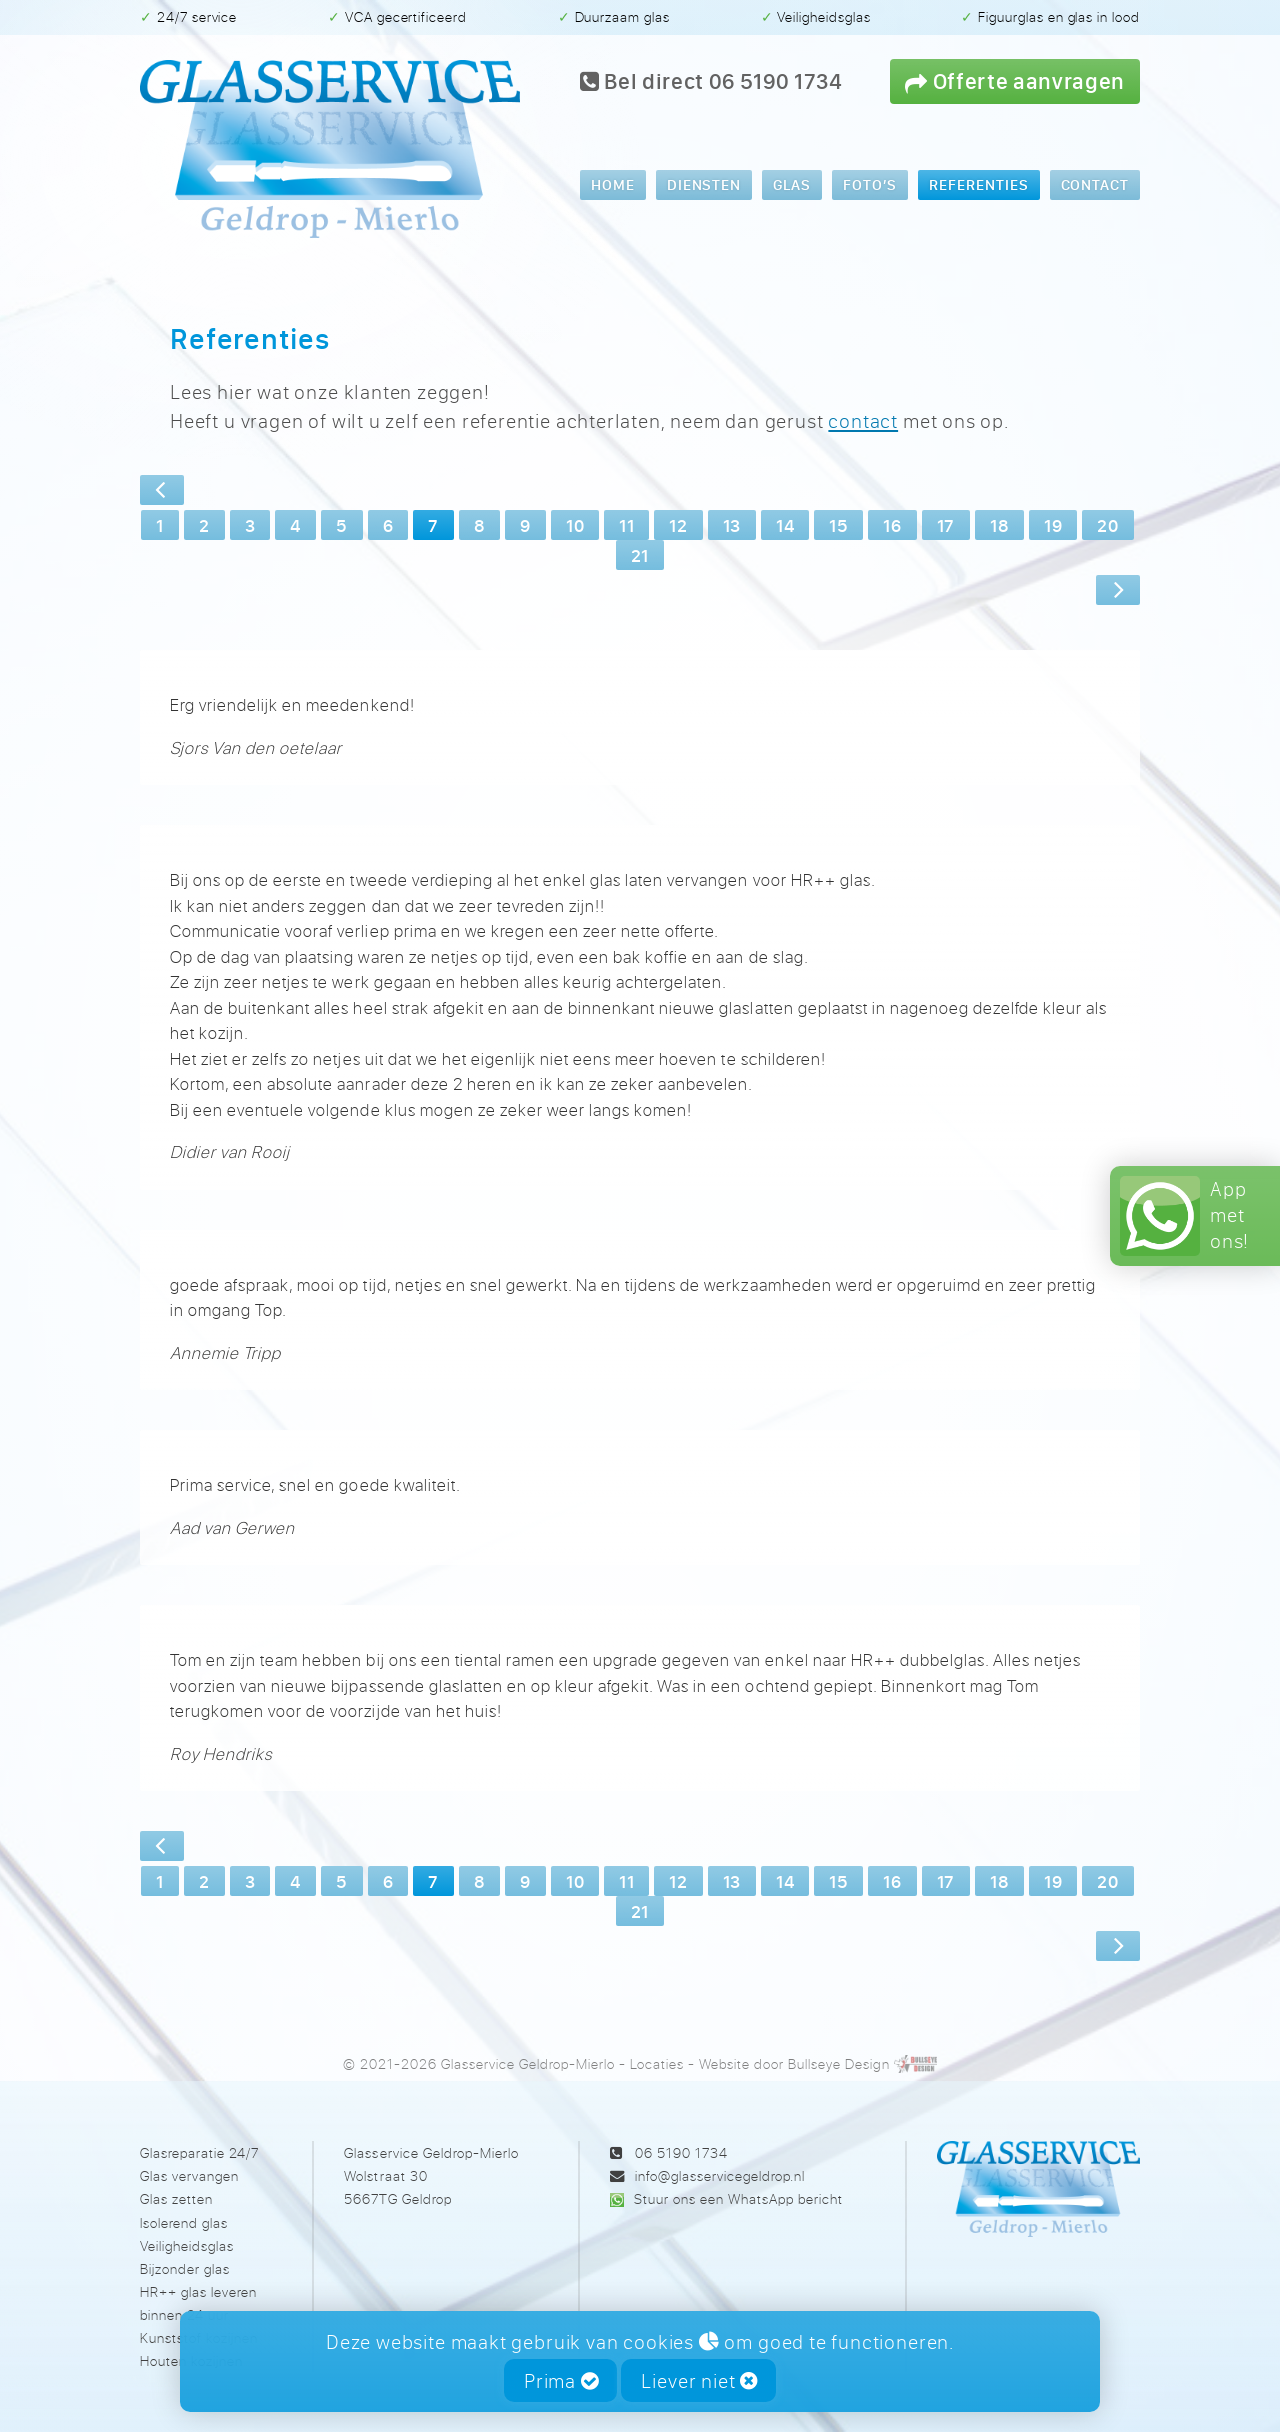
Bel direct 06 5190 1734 (711, 81)
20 (1107, 525)
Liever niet (699, 2380)
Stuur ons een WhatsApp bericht (738, 2198)
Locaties (657, 2063)
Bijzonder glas (185, 2268)
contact (863, 420)
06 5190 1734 (681, 2152)
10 (575, 525)
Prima (561, 2380)
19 (1053, 525)
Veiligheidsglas (187, 2245)
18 (999, 525)
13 (732, 525)
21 (640, 555)
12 (678, 525)
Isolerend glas (184, 2222)
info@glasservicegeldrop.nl (720, 2175)
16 (892, 525)
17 (946, 525)
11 (626, 525)
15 (838, 525)
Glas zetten (176, 2198)
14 (785, 525)
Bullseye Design (838, 2063)
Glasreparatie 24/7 (199, 2152)
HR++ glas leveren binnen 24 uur (198, 2303)
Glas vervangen (189, 2175)
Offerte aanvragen (1015, 80)
